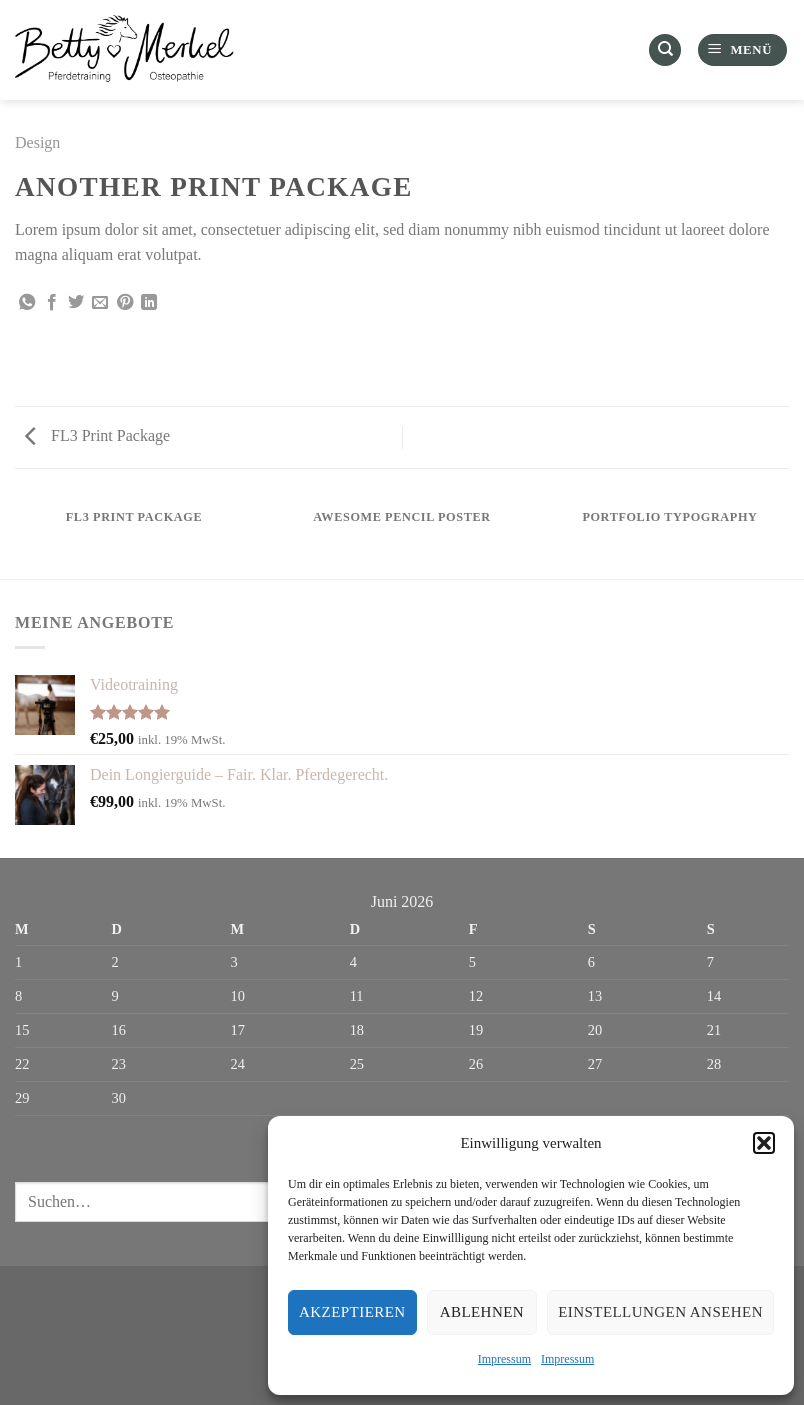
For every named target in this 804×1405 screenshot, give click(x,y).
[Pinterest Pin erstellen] (125, 303)
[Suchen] (665, 50)
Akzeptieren (352, 1312)
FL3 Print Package (97, 435)
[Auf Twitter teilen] (76, 303)
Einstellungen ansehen (660, 1312)
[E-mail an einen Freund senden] (100, 303)
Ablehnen (482, 1312)
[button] (764, 1143)
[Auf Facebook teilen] (52, 303)
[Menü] (742, 50)
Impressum (504, 1359)
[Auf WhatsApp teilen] (27, 303)
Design (37, 142)
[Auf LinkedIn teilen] (149, 303)
